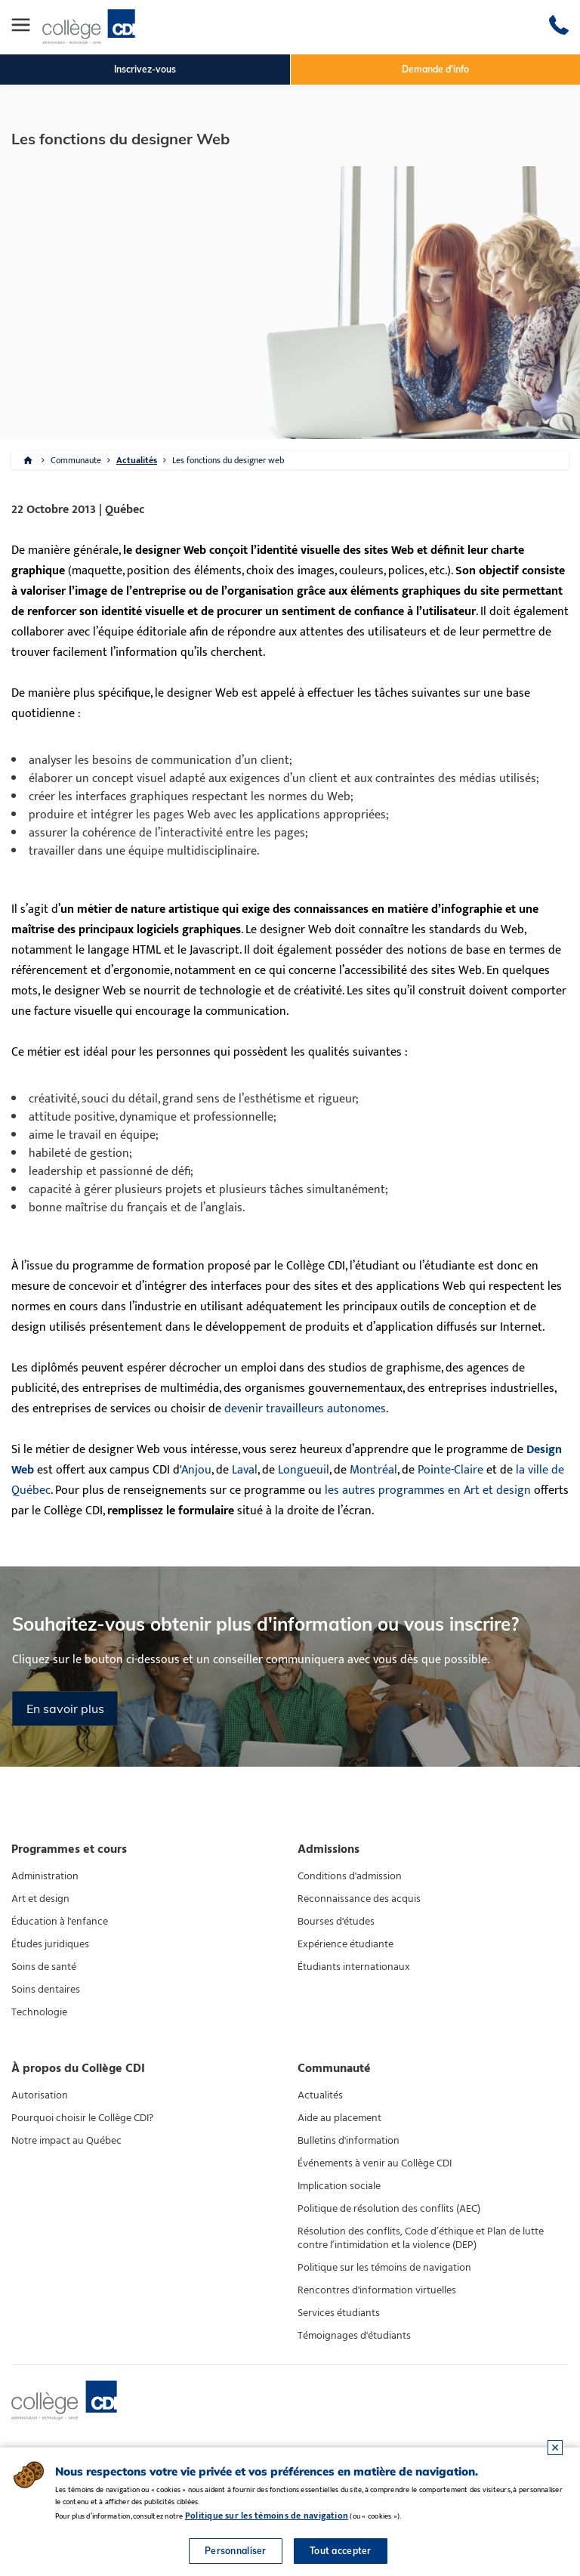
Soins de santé (43, 1967)
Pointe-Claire (450, 1470)
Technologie (39, 2012)
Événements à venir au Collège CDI (375, 2163)
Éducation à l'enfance (59, 1921)
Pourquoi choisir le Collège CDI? (82, 2118)
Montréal (373, 1470)
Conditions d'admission (350, 1876)
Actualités (136, 460)
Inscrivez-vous (145, 69)
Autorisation (39, 2095)
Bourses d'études (336, 1921)
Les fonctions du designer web (228, 460)
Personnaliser (236, 2550)
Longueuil (303, 1470)
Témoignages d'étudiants (354, 2336)
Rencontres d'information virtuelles (377, 2290)
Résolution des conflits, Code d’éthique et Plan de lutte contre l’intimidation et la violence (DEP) (421, 2238)
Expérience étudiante (345, 1944)
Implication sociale (339, 2186)
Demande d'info (435, 69)
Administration (45, 1876)
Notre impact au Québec (66, 2141)
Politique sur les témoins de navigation (384, 2267)
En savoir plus (65, 1708)
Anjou (196, 1470)
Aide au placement (339, 2118)
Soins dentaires (45, 1989)
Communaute (76, 460)
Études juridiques (50, 1944)
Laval (245, 1470)
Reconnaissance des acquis (359, 1899)
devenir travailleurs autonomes (305, 1409)
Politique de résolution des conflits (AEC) (389, 2209)
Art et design (40, 1899)
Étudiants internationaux (354, 1967)
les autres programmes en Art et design (428, 1490)
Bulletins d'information (349, 2141)
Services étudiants (339, 2313)
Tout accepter (341, 2550)
